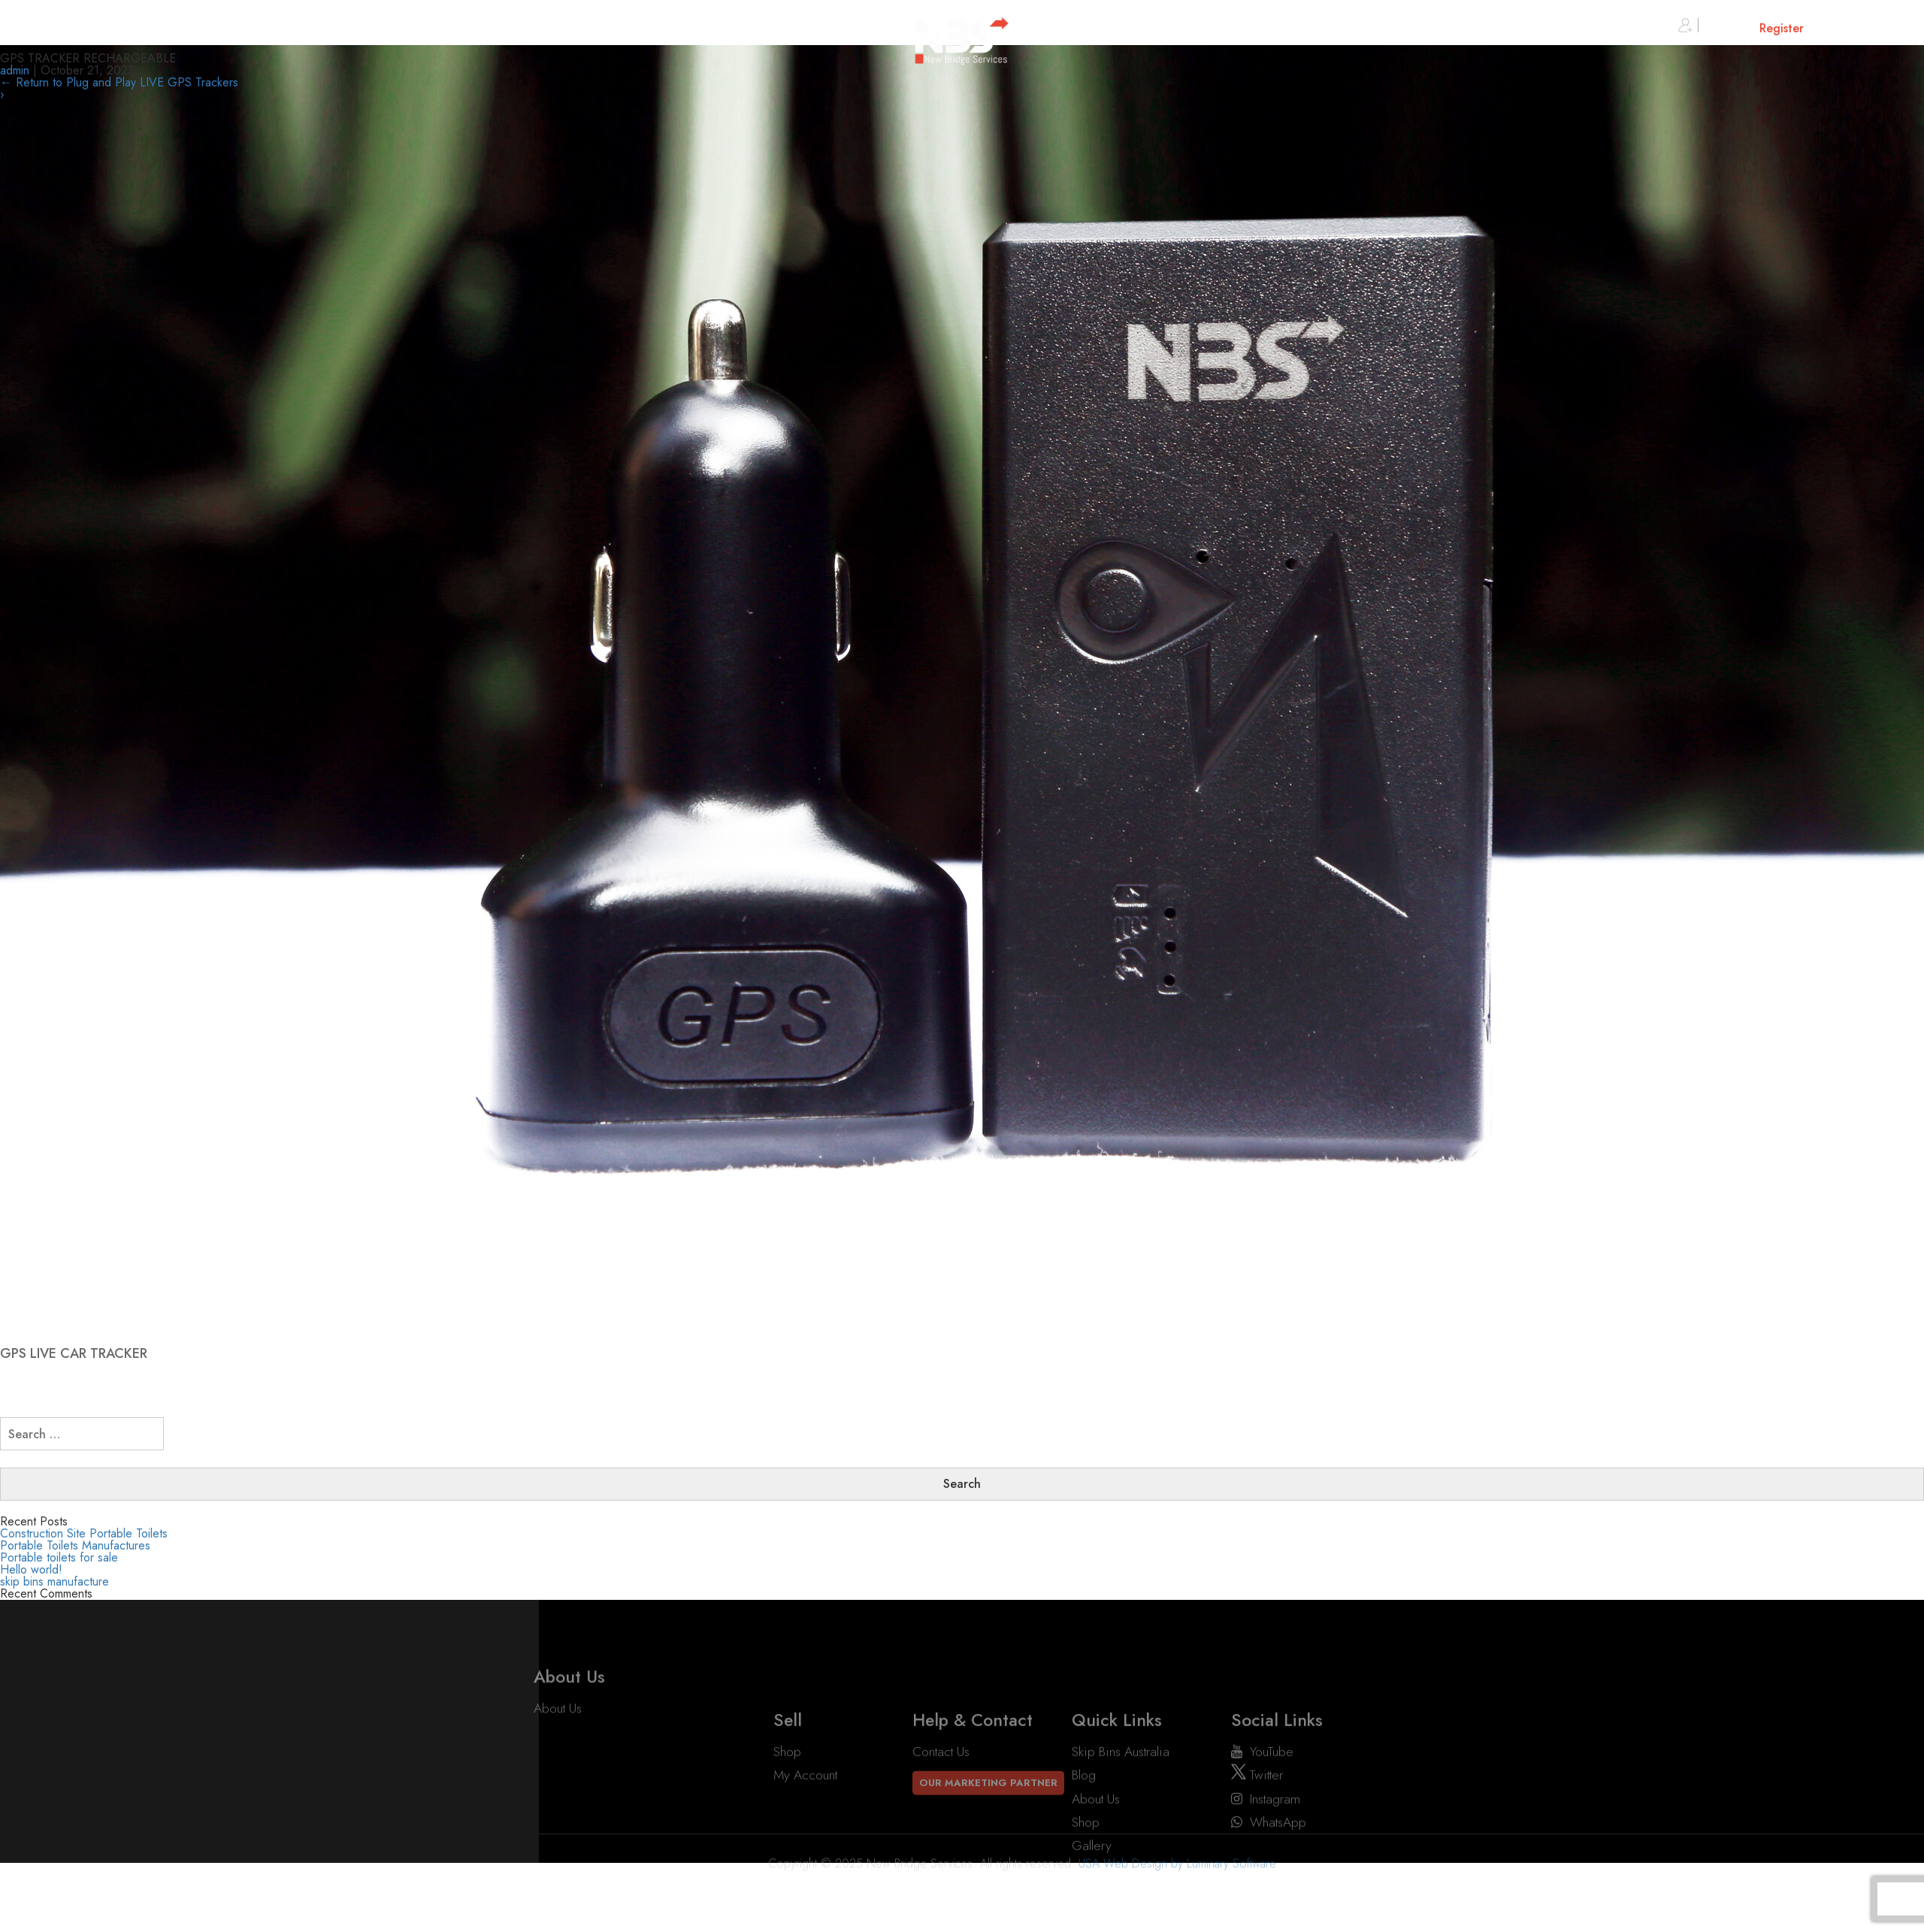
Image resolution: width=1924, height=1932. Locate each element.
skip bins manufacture (54, 1581)
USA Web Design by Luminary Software (1177, 1882)
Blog (1084, 1827)
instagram (1265, 1851)
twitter (1257, 1827)
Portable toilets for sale (59, 1557)
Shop (787, 1804)
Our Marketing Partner (988, 1835)
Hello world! (31, 1569)
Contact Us (941, 1804)
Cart (1860, 28)
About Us (558, 1727)
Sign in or (1741, 28)
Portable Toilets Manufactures (75, 1545)
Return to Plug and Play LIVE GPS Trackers (119, 82)
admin (14, 70)
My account (805, 1827)
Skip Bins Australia (1120, 1804)
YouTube (1262, 1804)
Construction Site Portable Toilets (84, 1533)
